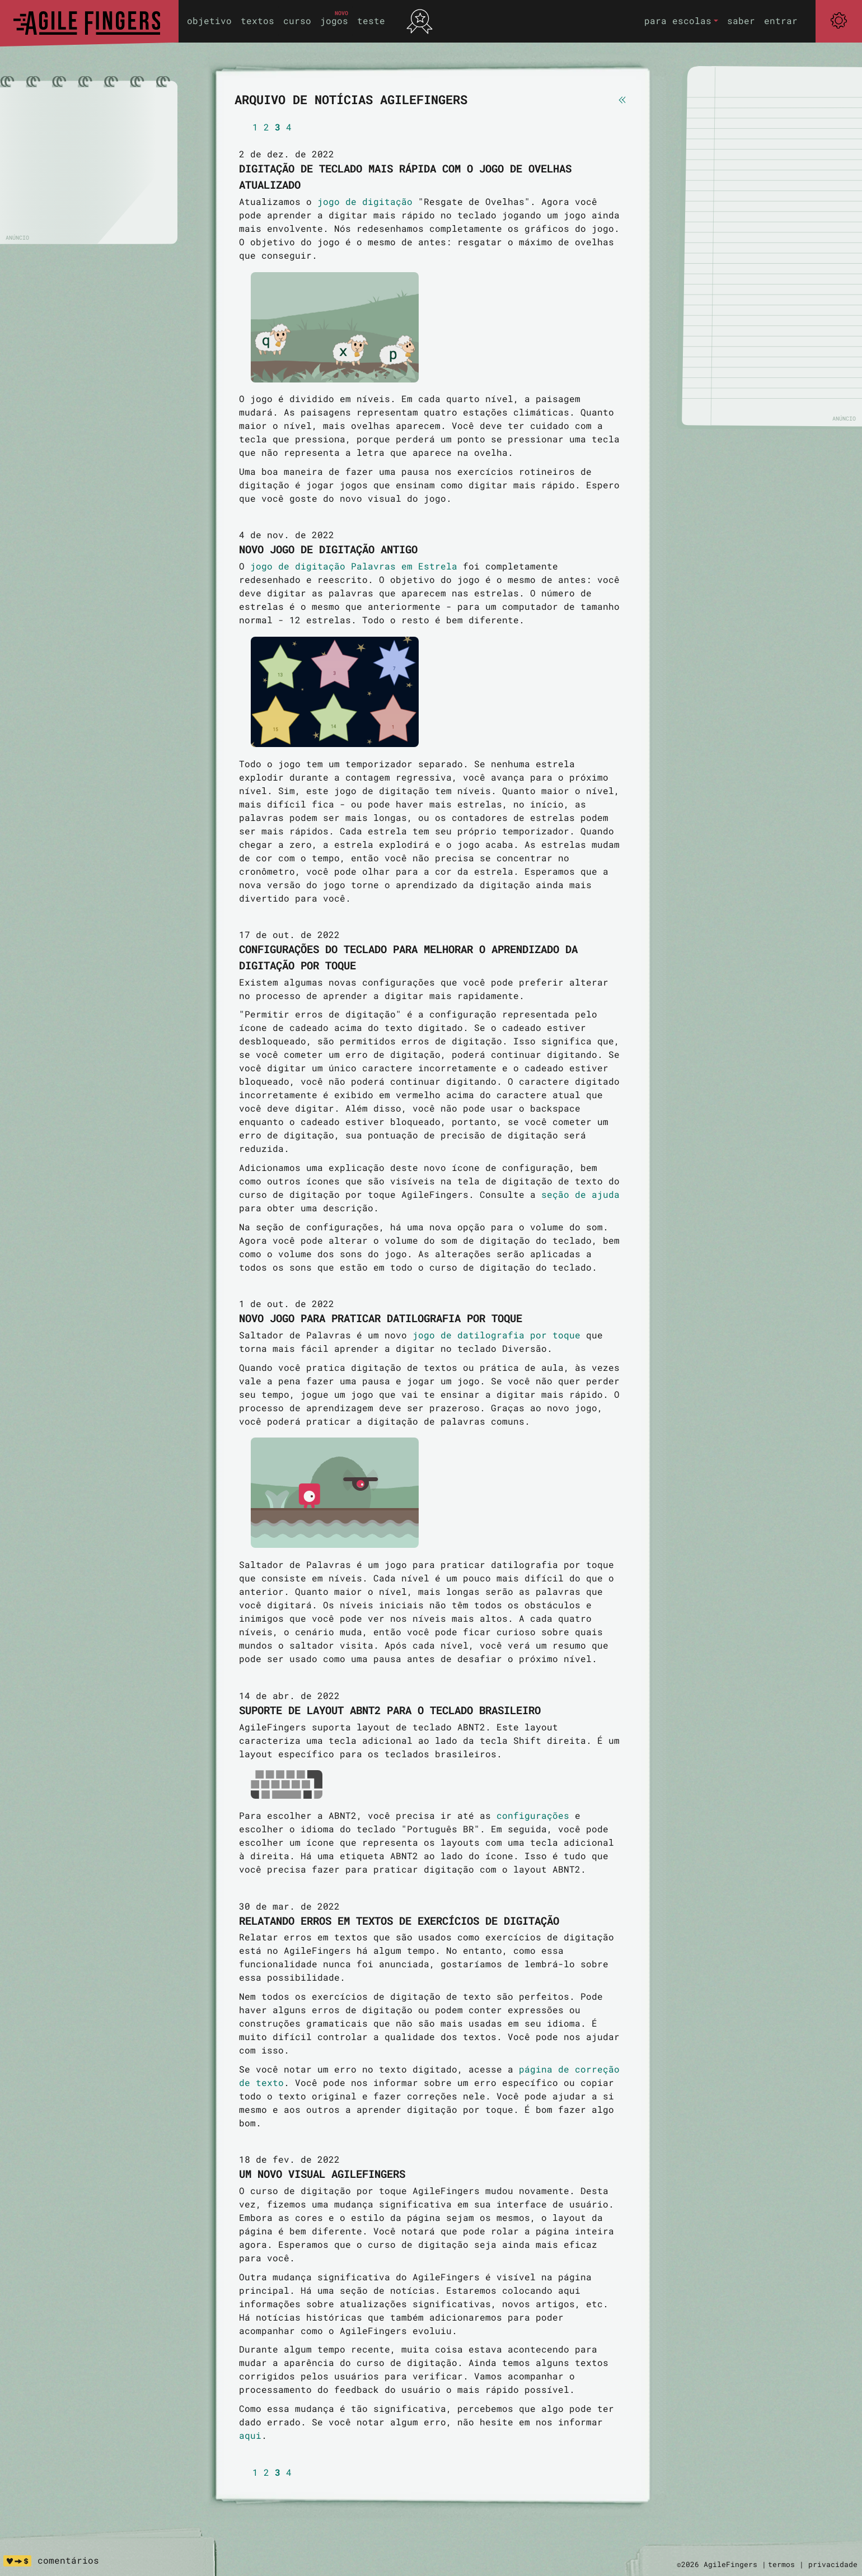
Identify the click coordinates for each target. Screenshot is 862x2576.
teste (371, 20)
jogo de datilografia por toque (496, 1335)
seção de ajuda (580, 1194)
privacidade (833, 2564)
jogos (334, 20)
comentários (68, 2560)
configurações (532, 1815)
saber (741, 20)
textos (257, 20)
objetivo (209, 20)
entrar (781, 20)
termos (781, 2564)
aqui (250, 2435)
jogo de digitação (365, 201)
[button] (681, 21)
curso (297, 20)
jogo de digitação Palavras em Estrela (353, 566)
